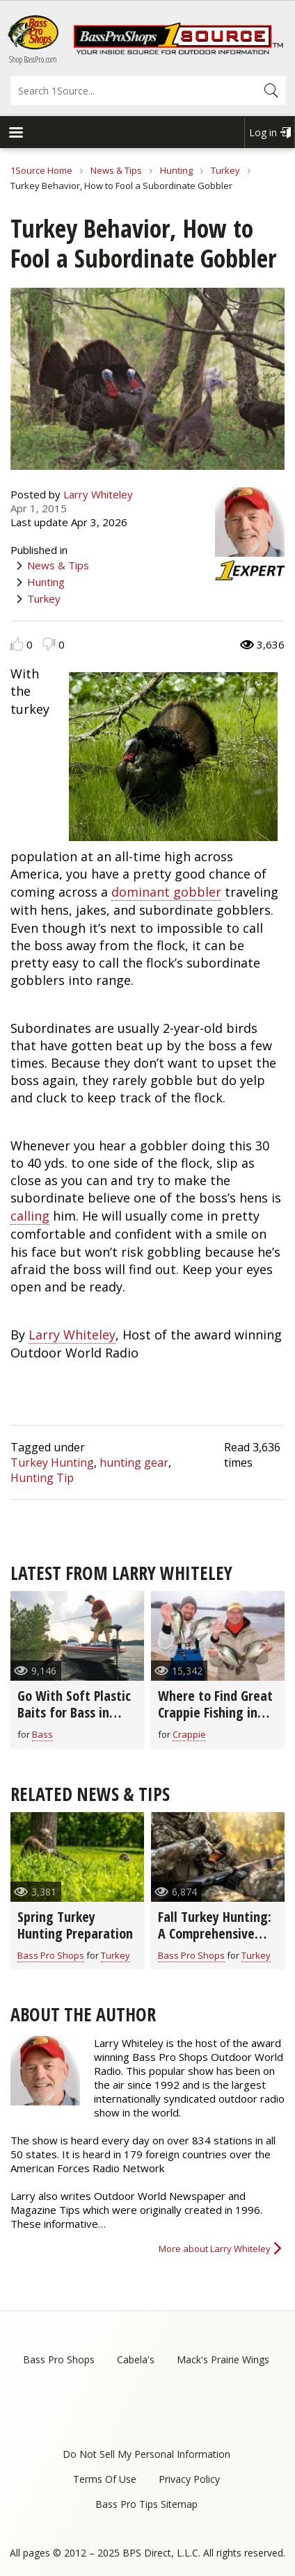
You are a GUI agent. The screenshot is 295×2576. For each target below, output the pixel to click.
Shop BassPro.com (33, 59)
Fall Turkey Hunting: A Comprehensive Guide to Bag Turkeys (214, 1941)
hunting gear (133, 1462)
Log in (263, 132)
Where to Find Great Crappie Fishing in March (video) (215, 1712)
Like (17, 644)
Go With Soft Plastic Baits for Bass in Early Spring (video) (74, 1712)
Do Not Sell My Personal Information (146, 2454)
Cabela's (135, 2359)
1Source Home (41, 170)
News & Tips (116, 170)
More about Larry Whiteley (215, 2248)
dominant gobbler (166, 891)
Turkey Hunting (52, 1462)
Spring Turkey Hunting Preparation (75, 1925)
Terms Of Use (104, 2479)
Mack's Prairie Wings (223, 2359)
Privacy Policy (189, 2479)
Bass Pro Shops (50, 1955)
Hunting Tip (42, 1477)
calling (29, 1215)
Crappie (189, 1734)
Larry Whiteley (98, 494)
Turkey (225, 170)
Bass (42, 1734)
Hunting (176, 170)
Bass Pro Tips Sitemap (146, 2504)
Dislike (49, 644)
